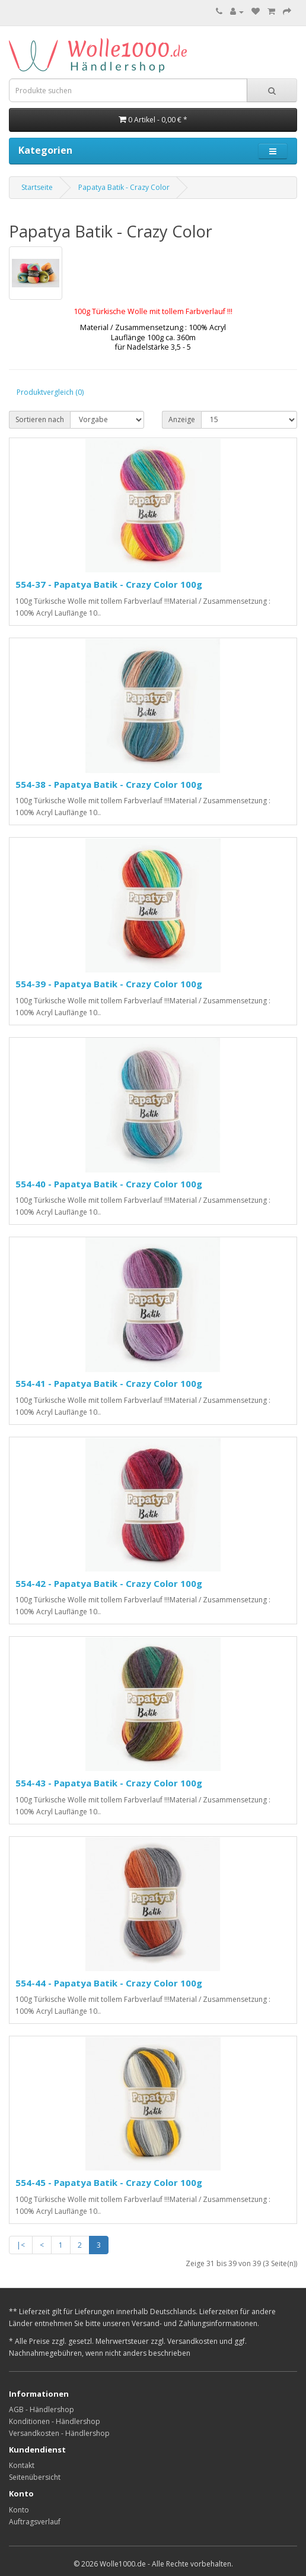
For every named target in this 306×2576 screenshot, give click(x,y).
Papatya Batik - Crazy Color (124, 187)
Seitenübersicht (34, 2477)
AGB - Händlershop (41, 2409)
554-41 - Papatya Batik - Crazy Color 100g (108, 1383)
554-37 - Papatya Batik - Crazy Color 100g (108, 584)
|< (21, 2245)
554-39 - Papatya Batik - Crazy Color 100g (108, 984)
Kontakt (21, 2465)
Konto (19, 2510)
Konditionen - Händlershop (54, 2421)
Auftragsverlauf (34, 2522)
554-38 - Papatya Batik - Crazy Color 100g (108, 784)
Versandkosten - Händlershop (59, 2433)
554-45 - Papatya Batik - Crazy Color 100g (108, 2182)
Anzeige (181, 419)
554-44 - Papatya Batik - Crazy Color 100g (108, 1983)
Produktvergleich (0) (50, 392)
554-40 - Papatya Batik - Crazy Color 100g (108, 1184)
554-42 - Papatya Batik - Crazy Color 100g (108, 1583)
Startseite (37, 187)
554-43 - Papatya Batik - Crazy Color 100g (108, 1783)
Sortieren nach (39, 419)
